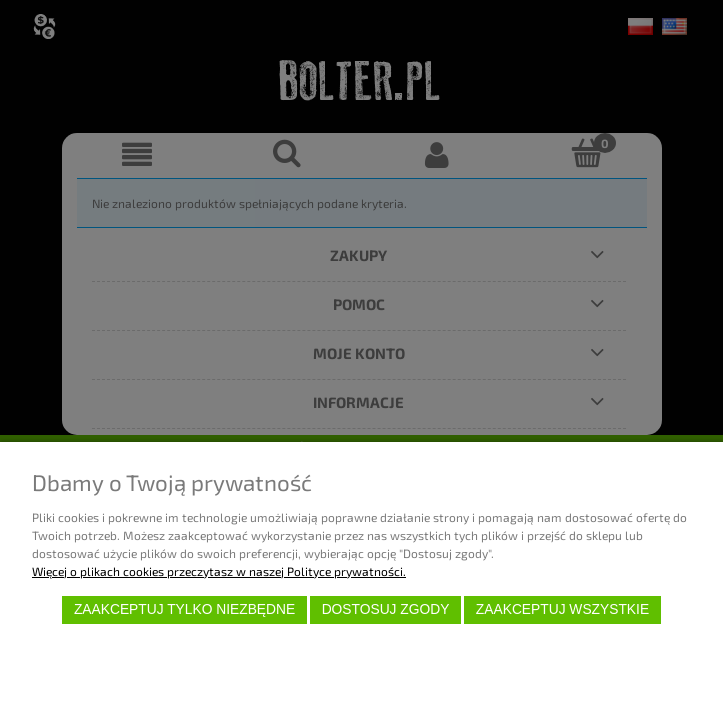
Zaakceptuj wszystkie (562, 609)
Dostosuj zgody (386, 609)
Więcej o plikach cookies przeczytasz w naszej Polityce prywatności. (219, 571)
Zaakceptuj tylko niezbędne (184, 609)
